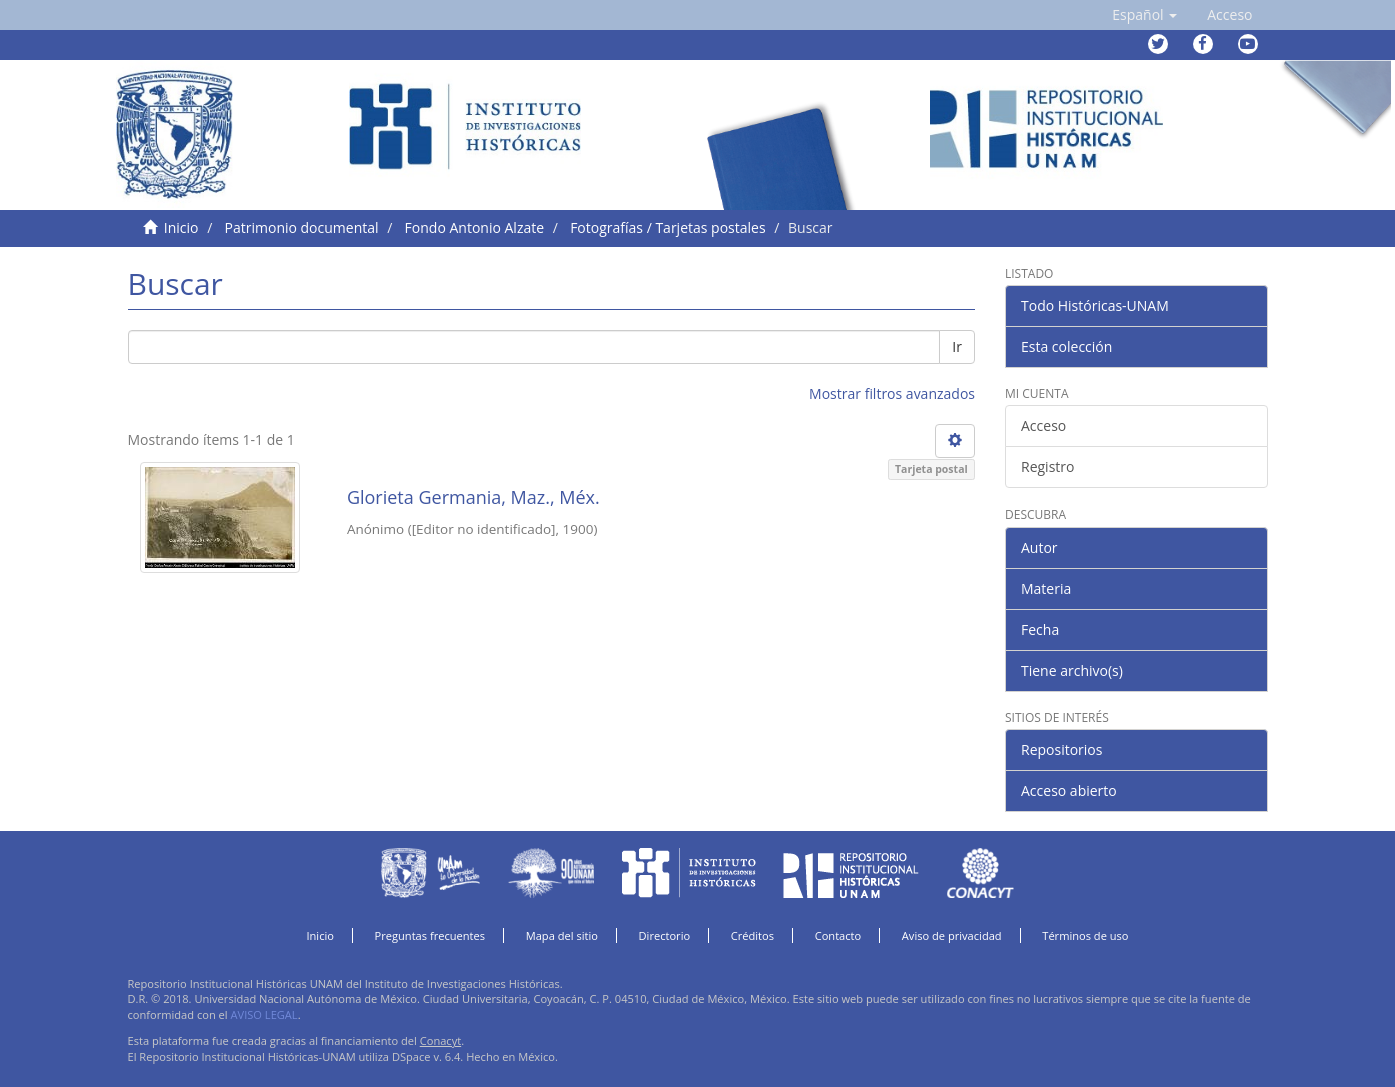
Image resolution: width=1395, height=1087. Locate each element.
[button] (1144, 15)
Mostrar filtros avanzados (892, 393)
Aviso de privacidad (952, 935)
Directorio (665, 935)
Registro (1047, 466)
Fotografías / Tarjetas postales (667, 227)
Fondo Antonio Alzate (474, 227)
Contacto (838, 935)
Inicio (181, 227)
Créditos (752, 935)
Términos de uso (1085, 935)
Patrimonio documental (302, 227)
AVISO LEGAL (264, 1014)
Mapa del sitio (562, 935)
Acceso (1043, 425)
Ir (957, 346)
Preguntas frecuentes (430, 935)
